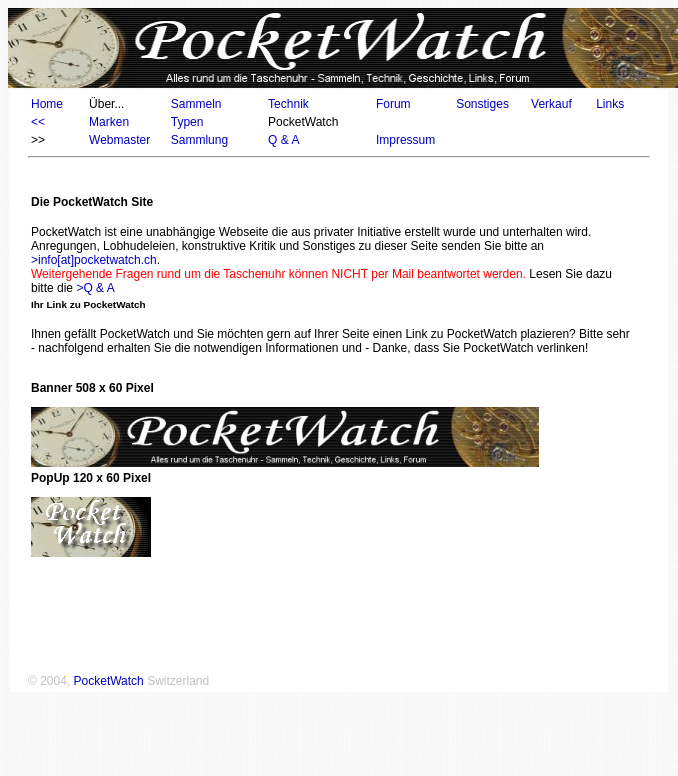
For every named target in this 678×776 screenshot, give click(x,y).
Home (47, 104)
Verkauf (551, 104)
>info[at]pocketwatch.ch (94, 260)
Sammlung (199, 140)
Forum (393, 104)
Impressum (405, 140)
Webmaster (119, 140)
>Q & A (95, 288)
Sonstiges (482, 104)
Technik (288, 104)
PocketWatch (109, 681)
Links (610, 104)
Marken (109, 122)
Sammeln (196, 104)
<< (38, 122)
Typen (187, 122)
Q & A (283, 140)
